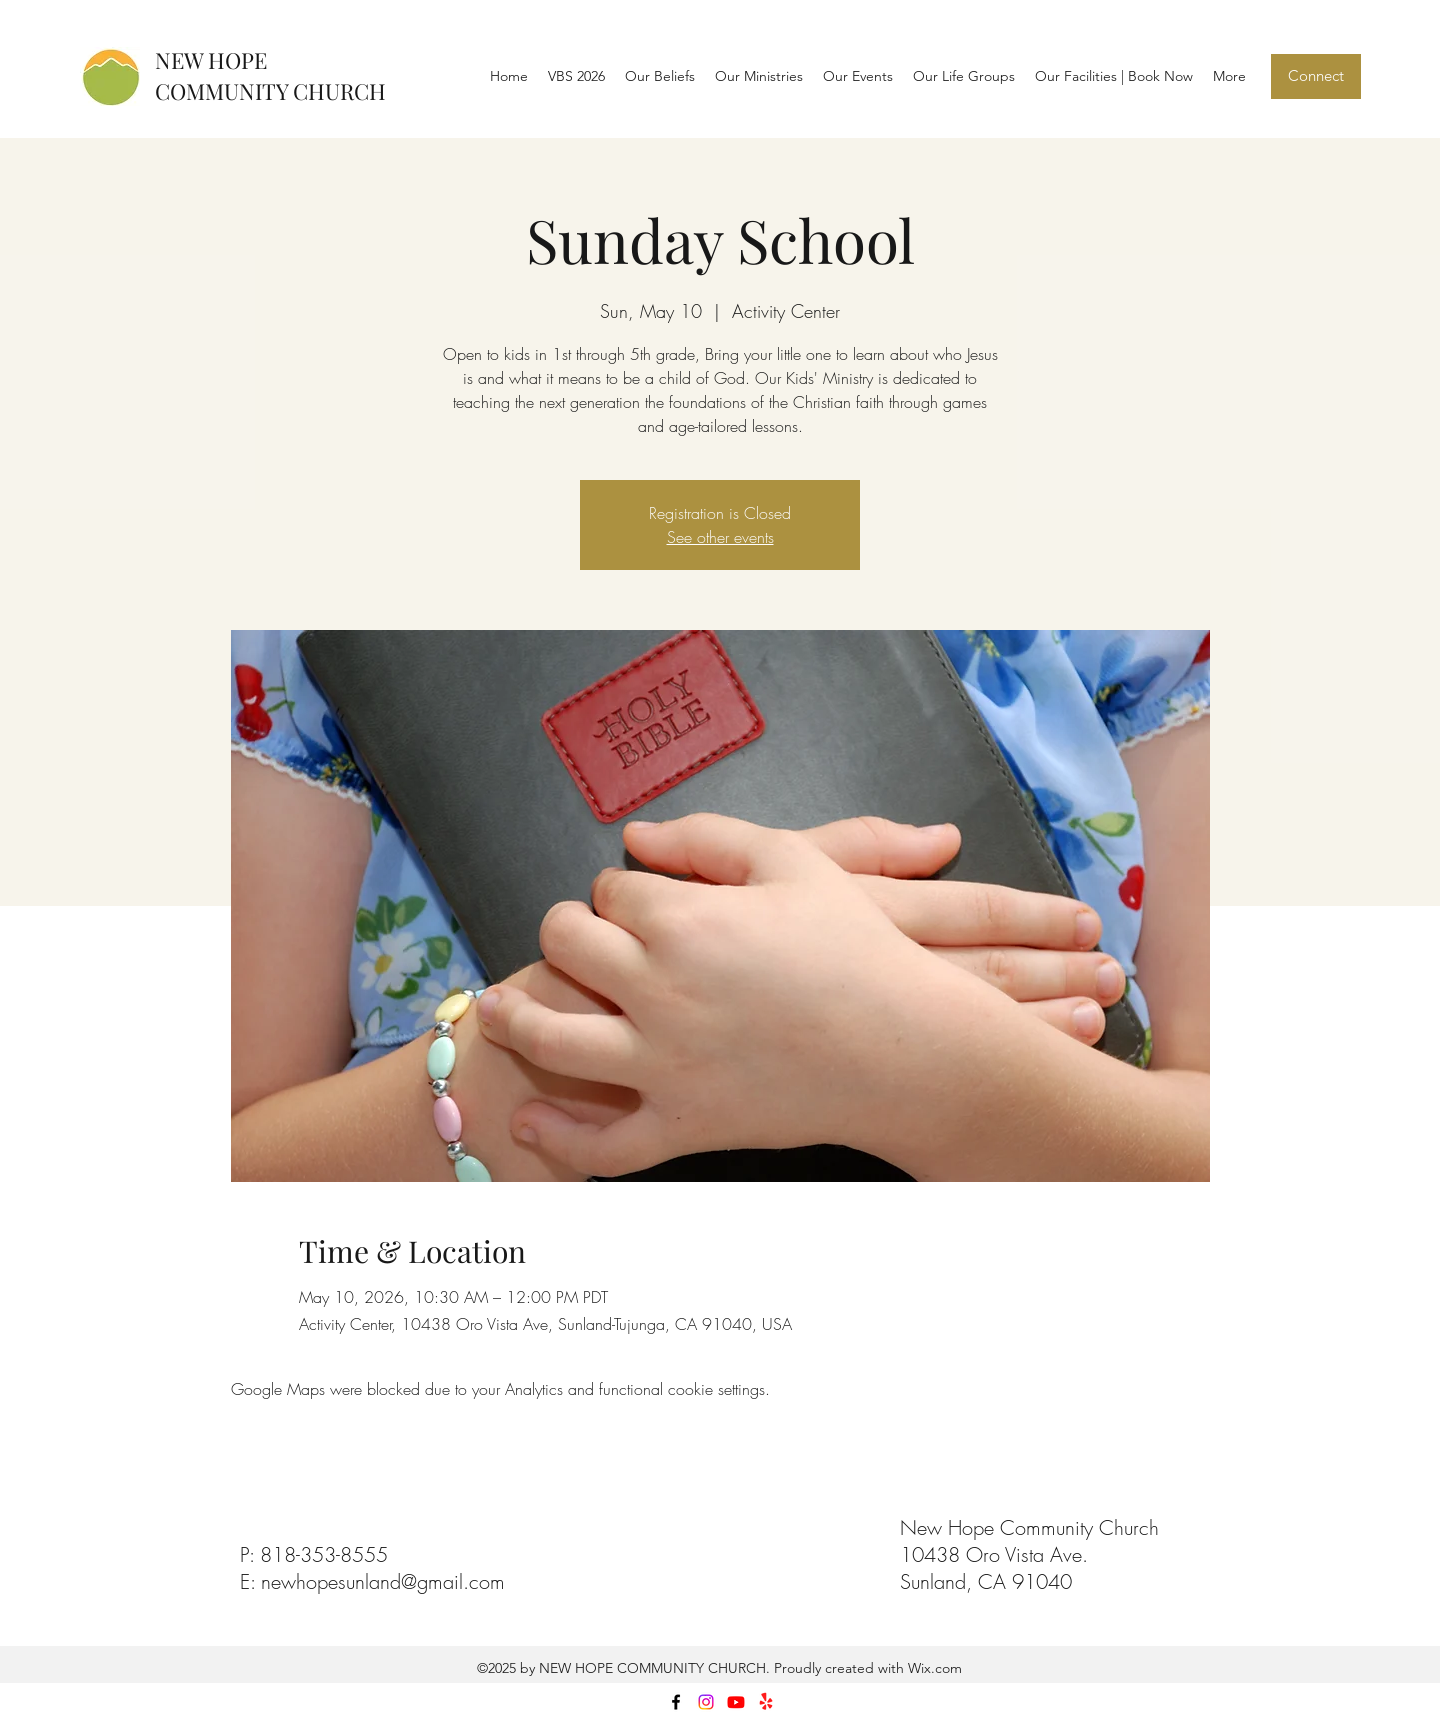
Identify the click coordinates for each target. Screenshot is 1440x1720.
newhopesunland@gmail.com (383, 1581)
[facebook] (676, 1702)
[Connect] (1316, 76)
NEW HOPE (211, 60)
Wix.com (933, 1668)
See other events (720, 537)
